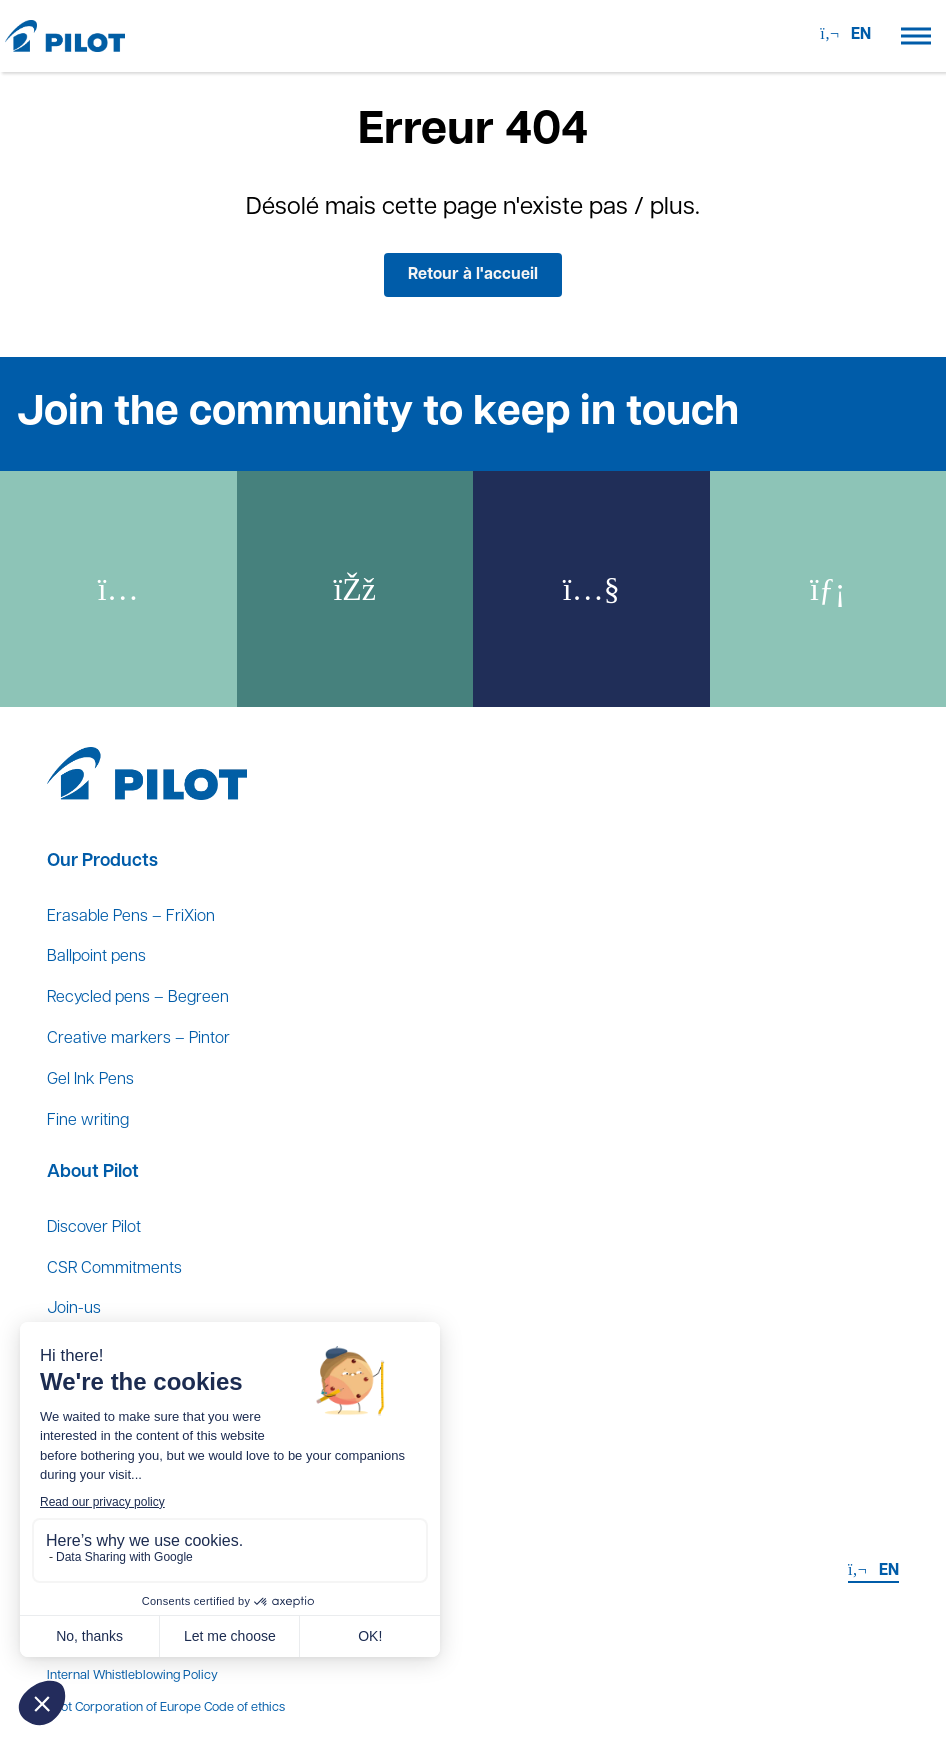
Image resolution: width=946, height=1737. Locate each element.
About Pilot (93, 1172)
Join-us (74, 1309)
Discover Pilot (94, 1228)
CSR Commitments (114, 1269)
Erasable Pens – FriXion (131, 917)
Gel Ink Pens (90, 1080)
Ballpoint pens (96, 957)
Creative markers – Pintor (138, 1039)
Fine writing (88, 1121)
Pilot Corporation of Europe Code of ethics (166, 1707)
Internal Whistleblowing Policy (132, 1675)
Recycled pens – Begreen (138, 998)
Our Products (102, 861)
